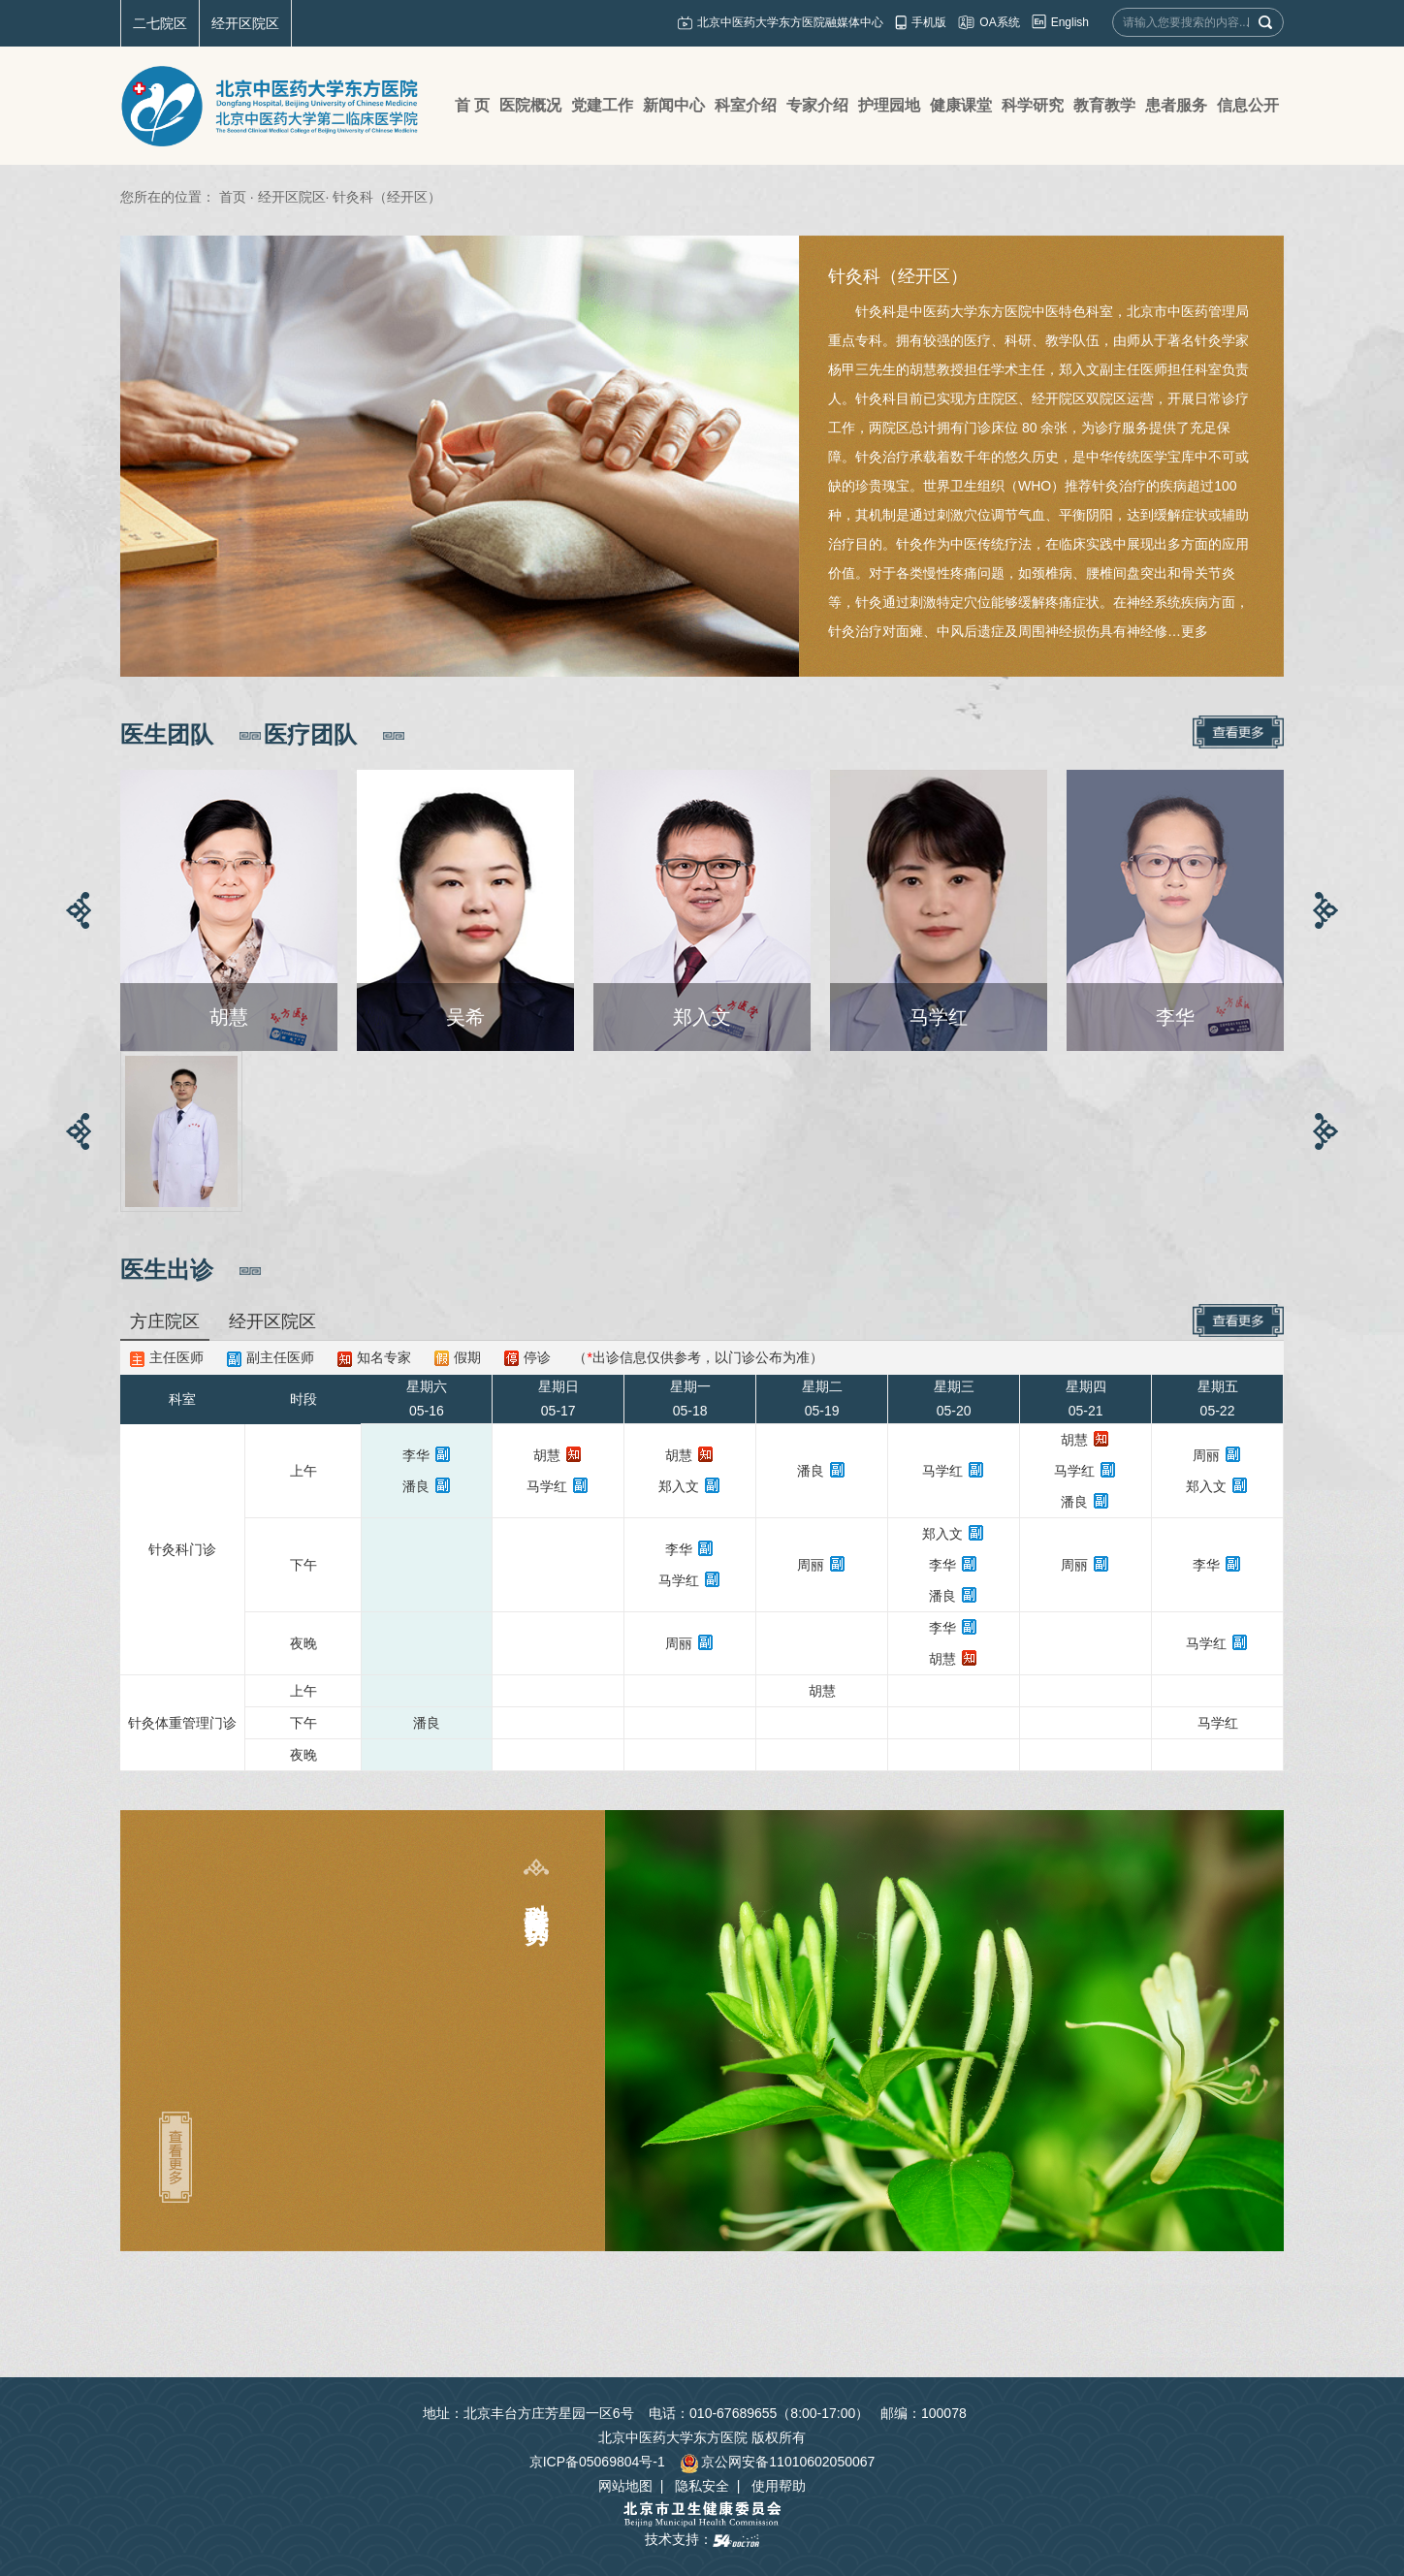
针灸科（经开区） (898, 276)
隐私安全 (702, 2486)
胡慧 (546, 1455)
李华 (416, 1455)
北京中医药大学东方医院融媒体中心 (790, 22)
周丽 (1206, 1455)
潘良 (416, 1486)
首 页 (472, 105)
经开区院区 (245, 23)
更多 (1194, 631)
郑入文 (678, 1486)
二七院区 (160, 23)
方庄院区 (165, 1321)
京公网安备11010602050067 (777, 2461)
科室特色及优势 (537, 1896)
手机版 (928, 22)
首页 (232, 197)
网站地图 (625, 2486)
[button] (78, 910)
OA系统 (999, 22)
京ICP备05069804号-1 (597, 2461)
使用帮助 (778, 2486)
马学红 (546, 1486)
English (1070, 22)
